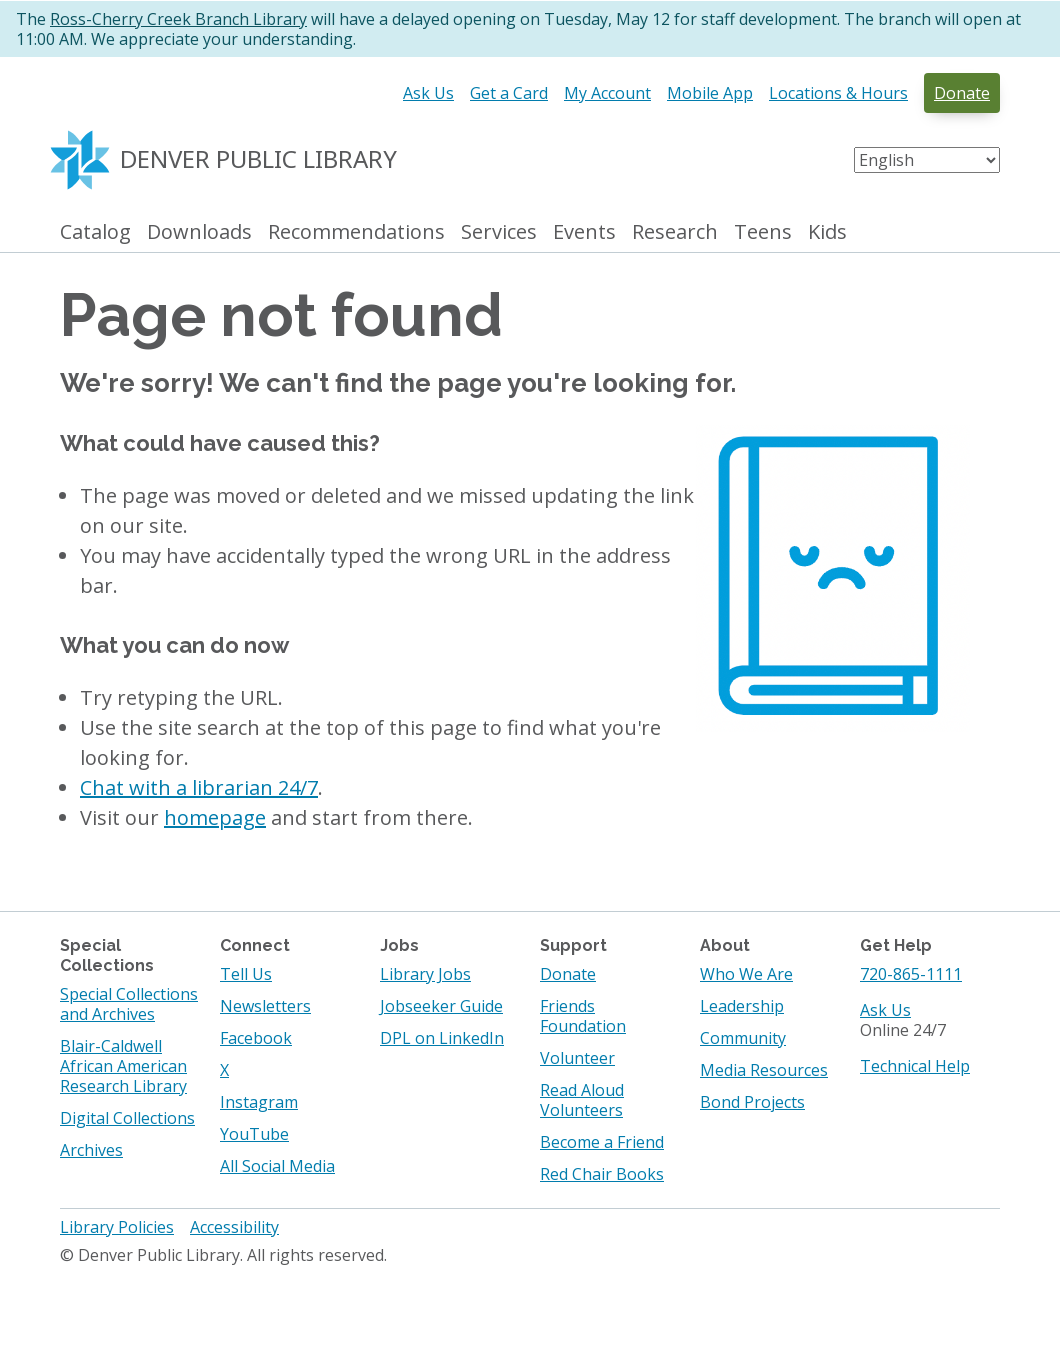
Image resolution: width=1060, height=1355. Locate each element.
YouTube (254, 1134)
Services (499, 232)
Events (584, 232)
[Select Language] (927, 160)
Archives (91, 1150)
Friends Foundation (583, 1016)
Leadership (742, 1006)
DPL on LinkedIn (442, 1038)
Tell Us (246, 974)
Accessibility (234, 1227)
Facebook (256, 1038)
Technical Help (915, 1066)
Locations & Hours (838, 93)
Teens (763, 232)
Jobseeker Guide (441, 1006)
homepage (215, 817)
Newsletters (265, 1006)
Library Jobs (425, 974)
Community (743, 1038)
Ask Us (428, 93)
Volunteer (577, 1058)
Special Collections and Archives (129, 1004)
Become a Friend (602, 1142)
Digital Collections (127, 1118)
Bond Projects (752, 1102)
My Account (607, 93)
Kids (827, 232)
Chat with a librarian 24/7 (199, 787)
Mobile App (710, 93)
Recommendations (356, 232)
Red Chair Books (602, 1174)
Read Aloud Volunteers (582, 1100)
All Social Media (277, 1166)
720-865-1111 (911, 974)
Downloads (199, 232)
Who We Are (746, 974)
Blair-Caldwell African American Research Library (123, 1066)
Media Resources (764, 1070)
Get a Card (509, 93)
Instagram (259, 1102)
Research (675, 232)
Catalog (95, 232)
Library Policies (117, 1227)
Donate (962, 93)
